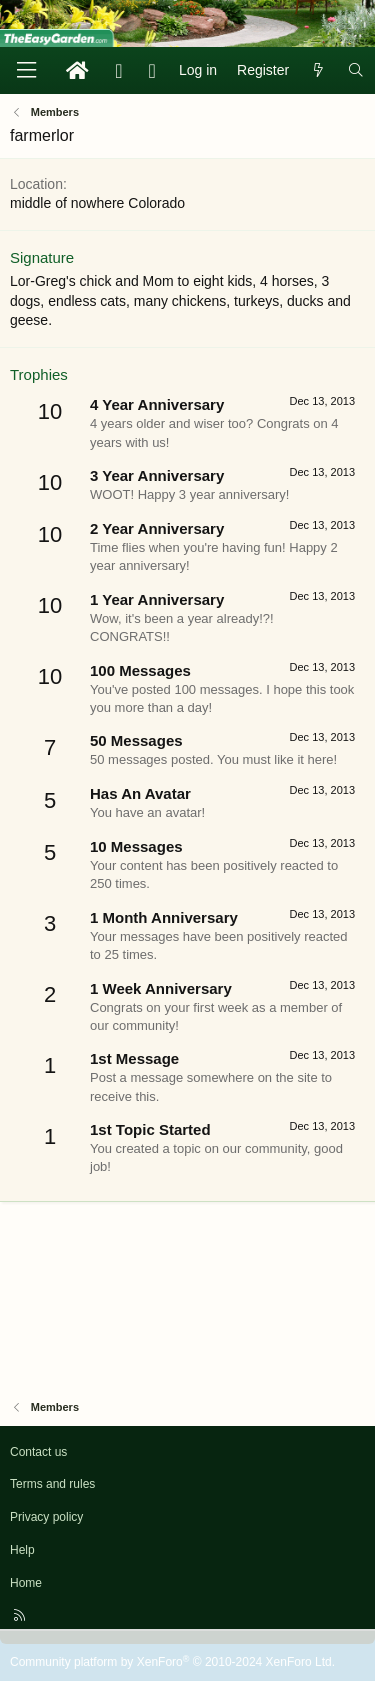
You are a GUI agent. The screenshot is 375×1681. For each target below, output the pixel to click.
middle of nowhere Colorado (97, 203)
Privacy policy (46, 1517)
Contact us (38, 1452)
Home (26, 1583)
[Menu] (26, 70)
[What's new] (318, 71)
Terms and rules (52, 1484)
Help (22, 1550)
